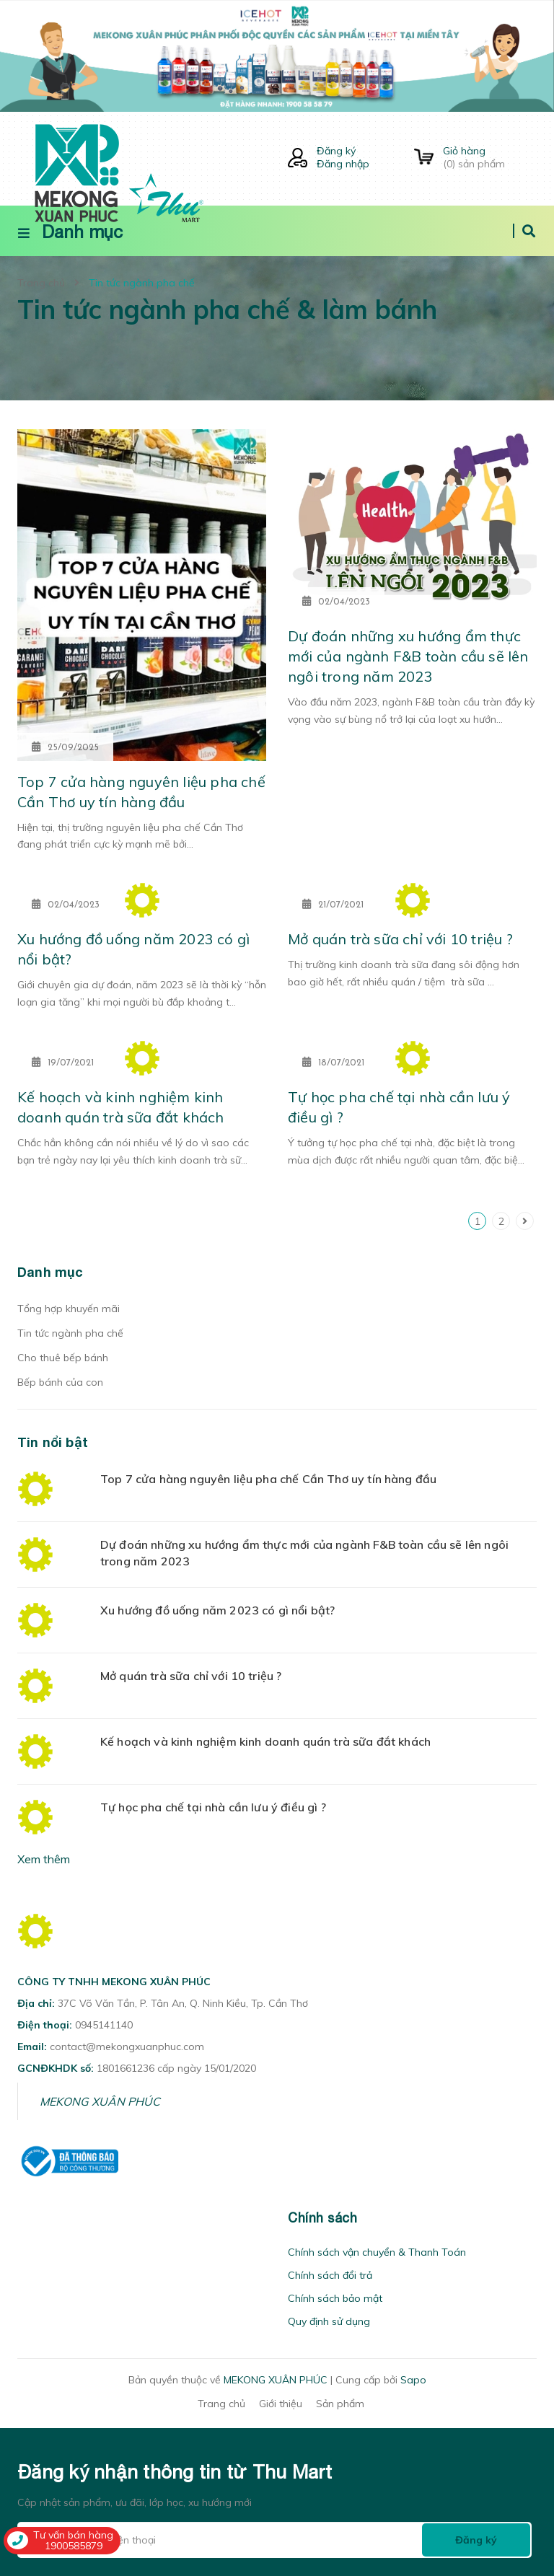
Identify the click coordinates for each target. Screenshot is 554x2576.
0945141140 (104, 2024)
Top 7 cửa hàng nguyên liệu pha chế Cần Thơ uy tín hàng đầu (268, 1479)
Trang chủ (221, 2403)
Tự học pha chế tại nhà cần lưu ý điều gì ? (213, 1807)
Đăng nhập (343, 163)
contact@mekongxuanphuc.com (127, 2046)
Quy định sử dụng (329, 2321)
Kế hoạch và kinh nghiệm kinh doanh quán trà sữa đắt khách (265, 1741)
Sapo (413, 2379)
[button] (21, 2217)
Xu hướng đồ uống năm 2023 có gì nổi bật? (217, 1610)
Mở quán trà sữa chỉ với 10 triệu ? (400, 939)
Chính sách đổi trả (330, 2275)
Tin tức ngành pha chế (70, 1333)
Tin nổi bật (52, 1442)
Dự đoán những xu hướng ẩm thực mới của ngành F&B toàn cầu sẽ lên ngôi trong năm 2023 (408, 656)
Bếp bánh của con (60, 1382)
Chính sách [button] (322, 2217)
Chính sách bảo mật (335, 2298)
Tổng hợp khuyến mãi (68, 1308)
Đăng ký (336, 150)
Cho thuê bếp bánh (62, 1357)
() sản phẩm (490, 157)
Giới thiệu (280, 2403)
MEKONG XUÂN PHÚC (100, 2101)
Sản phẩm (340, 2403)
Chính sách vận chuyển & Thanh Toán (377, 2252)
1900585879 (73, 2545)
